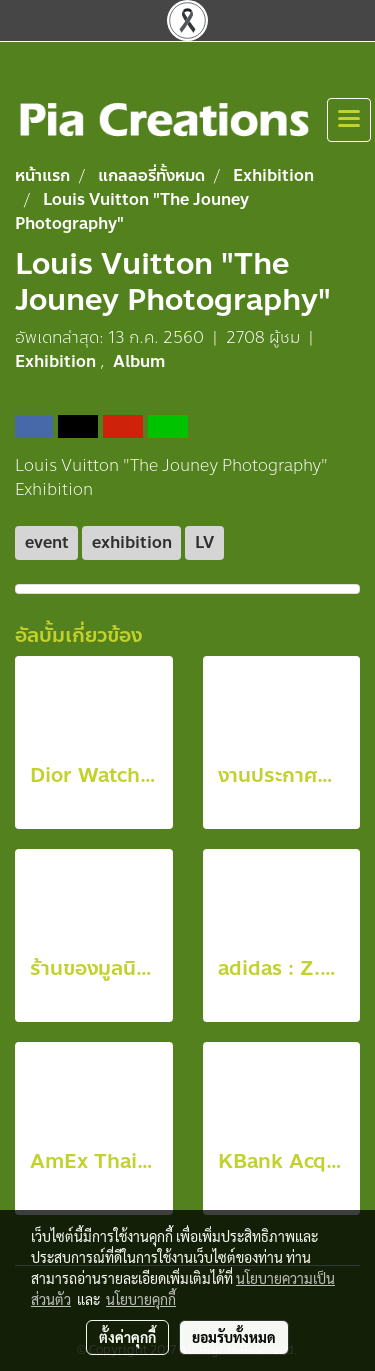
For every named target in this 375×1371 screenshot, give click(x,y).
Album (139, 361)
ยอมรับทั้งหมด (234, 1337)
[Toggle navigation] (349, 120)
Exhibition (57, 361)
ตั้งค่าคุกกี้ (127, 1337)
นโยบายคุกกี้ (141, 1299)
